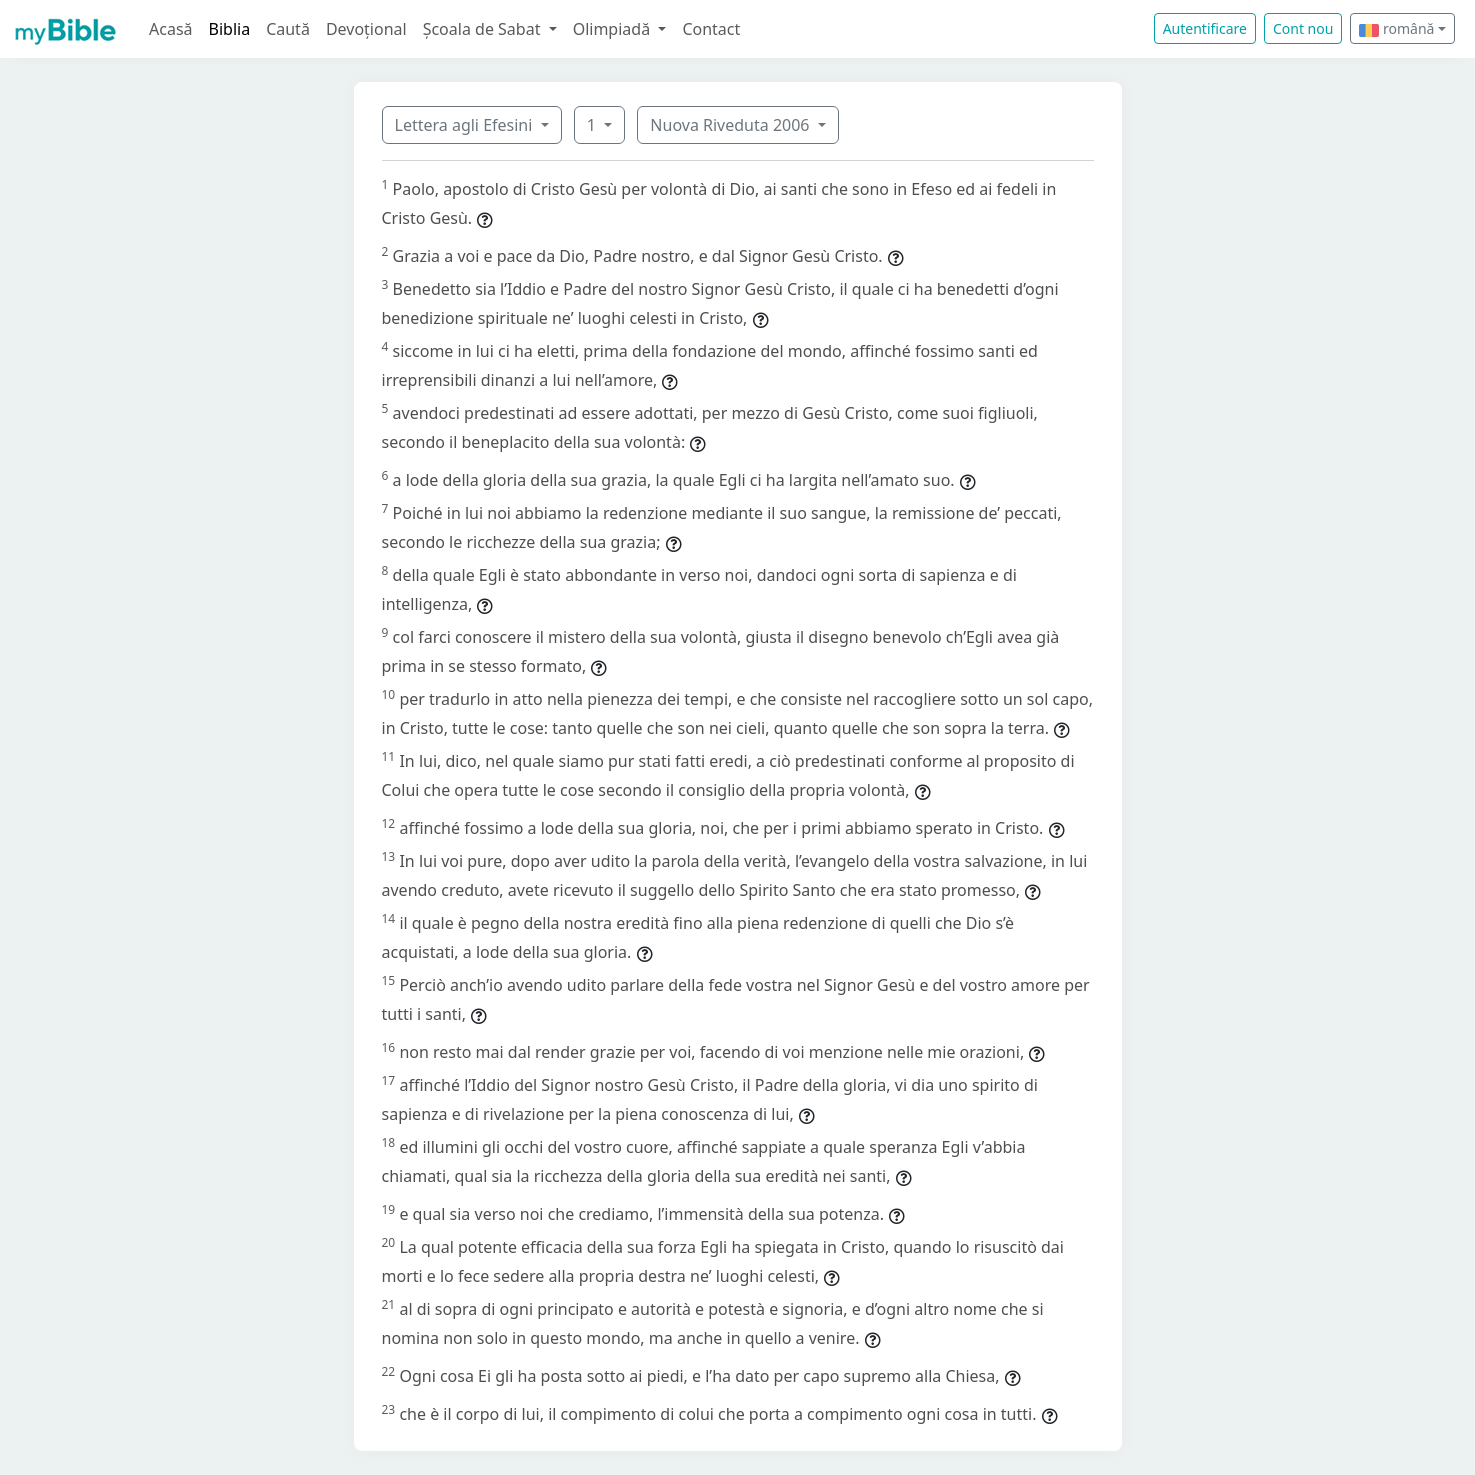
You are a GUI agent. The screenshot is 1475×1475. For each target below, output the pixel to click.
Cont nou (1303, 28)
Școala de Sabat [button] (484, 29)
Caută (288, 29)
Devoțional (366, 29)
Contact (711, 29)
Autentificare (1205, 28)
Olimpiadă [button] (614, 29)
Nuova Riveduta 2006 (731, 125)
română (1396, 28)
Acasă (171, 29)
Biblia (230, 29)
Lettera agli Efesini (466, 125)
